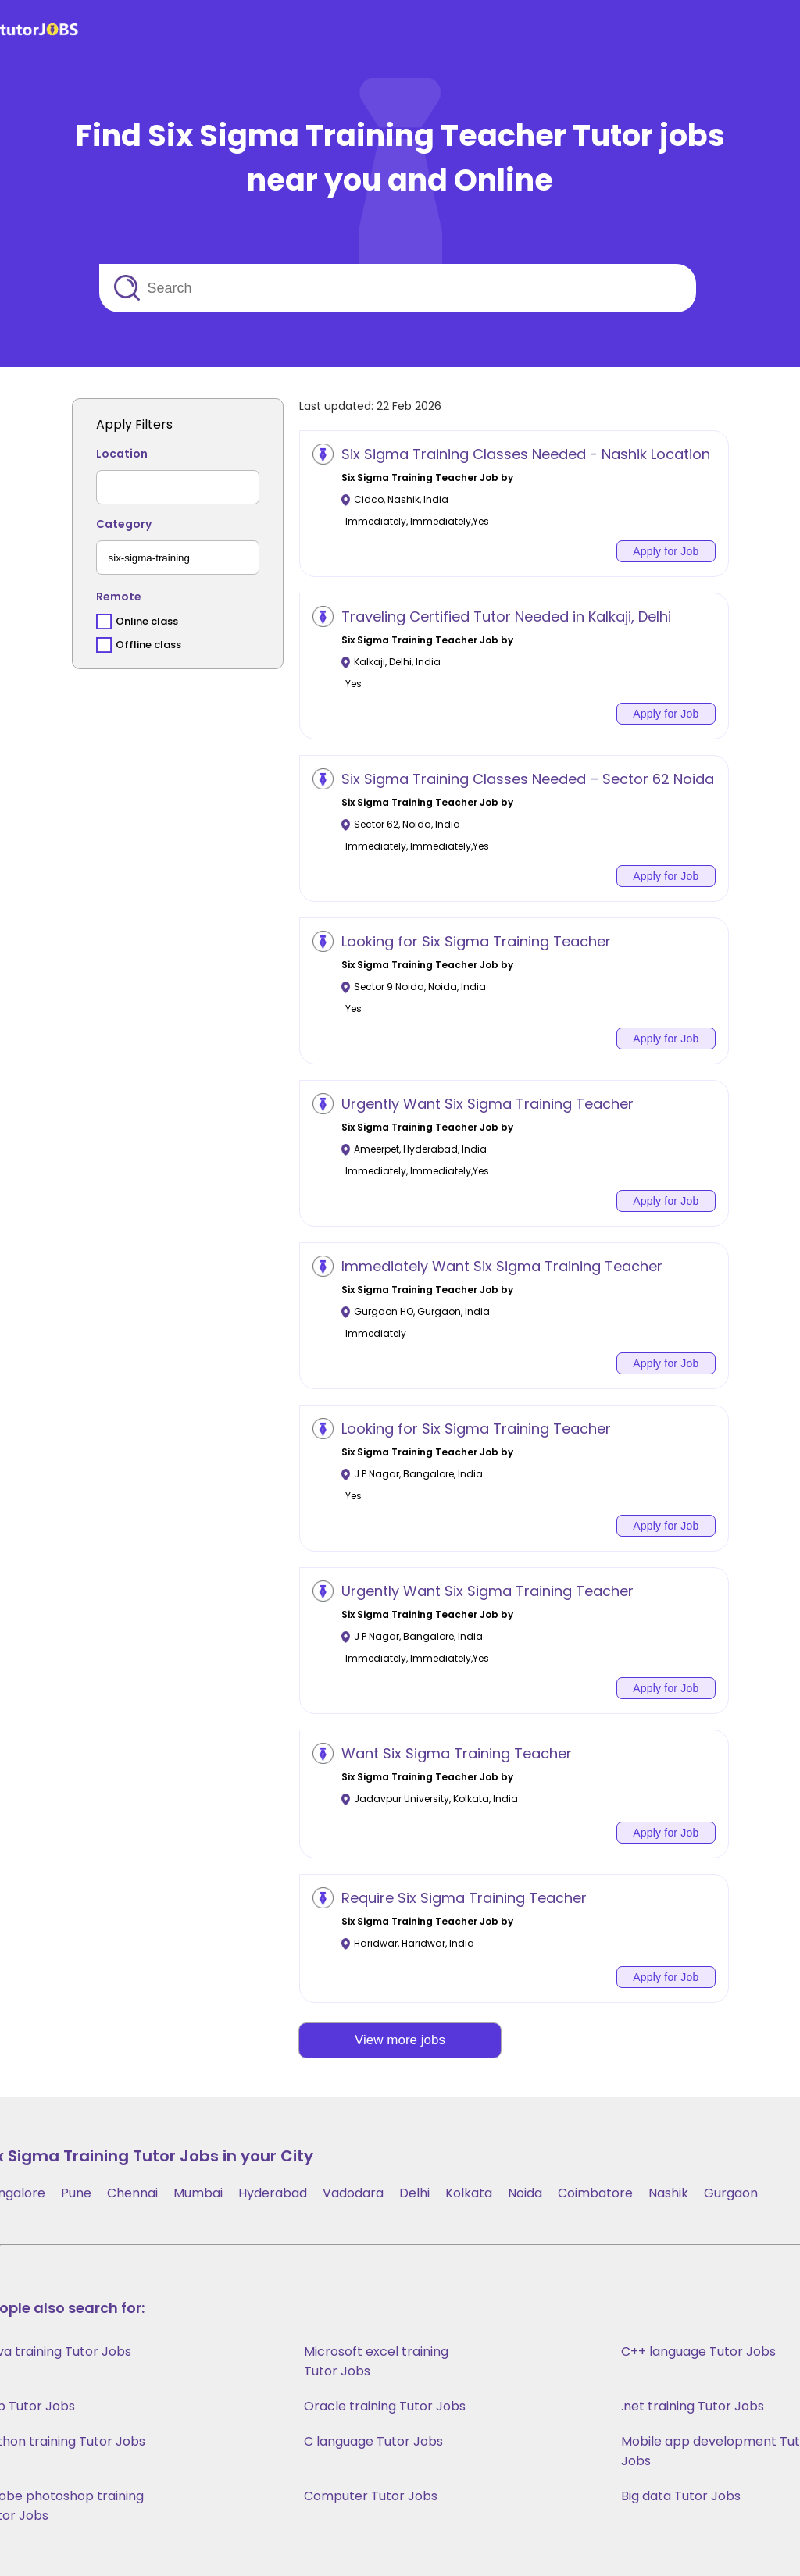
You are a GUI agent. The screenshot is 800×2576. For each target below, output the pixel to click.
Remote (118, 596)
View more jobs (400, 2040)
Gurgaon (731, 2193)
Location (122, 453)
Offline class (148, 644)
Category (124, 524)
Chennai (132, 2193)
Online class (147, 621)
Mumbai (198, 2193)
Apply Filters (134, 424)
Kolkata (468, 2193)
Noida (525, 2193)
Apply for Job (665, 551)
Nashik (668, 2193)
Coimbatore (595, 2193)
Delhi (414, 2193)
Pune (76, 2193)
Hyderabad (272, 2193)
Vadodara (353, 2193)
